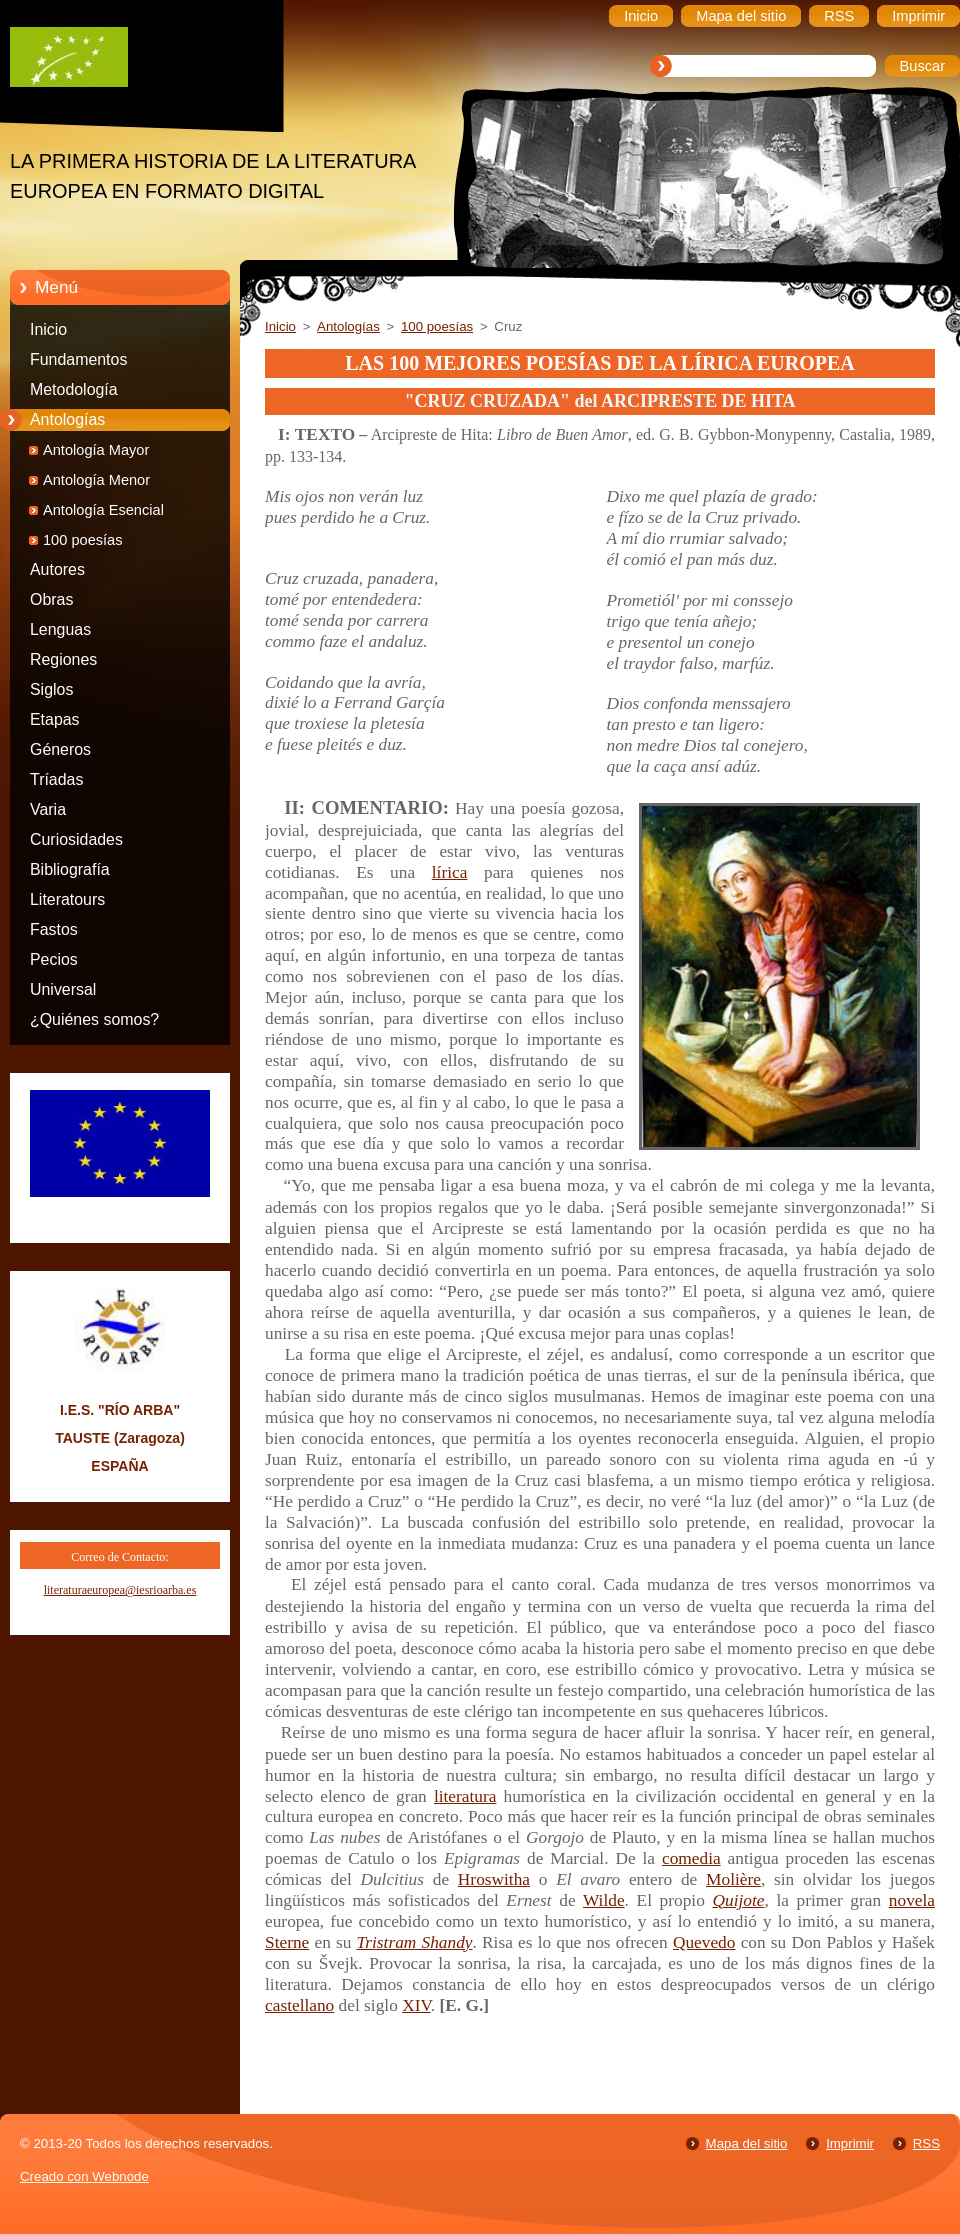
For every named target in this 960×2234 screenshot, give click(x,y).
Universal (63, 989)
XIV (416, 2005)
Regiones (63, 659)
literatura (465, 1796)
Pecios (54, 959)
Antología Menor (96, 480)
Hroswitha (494, 1879)
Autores (57, 569)
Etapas (55, 719)
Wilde (604, 1900)
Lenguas (60, 629)
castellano (299, 2005)
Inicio (48, 329)
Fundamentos (78, 359)
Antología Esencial (103, 510)
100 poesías (83, 540)
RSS (926, 2143)
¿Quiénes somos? (94, 1019)
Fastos (54, 929)
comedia (691, 1858)
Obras (51, 599)
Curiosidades (76, 839)
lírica (450, 872)
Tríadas (56, 779)
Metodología (74, 389)
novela (912, 1900)
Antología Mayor (96, 450)
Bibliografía (70, 869)
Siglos (51, 689)
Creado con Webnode (84, 2176)
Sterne (287, 1942)
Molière (733, 1879)
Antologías (67, 419)
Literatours (67, 899)
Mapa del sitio (747, 2143)
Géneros (60, 749)
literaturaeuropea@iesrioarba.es (120, 1590)
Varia (48, 809)
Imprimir (850, 2143)
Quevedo (704, 1942)
